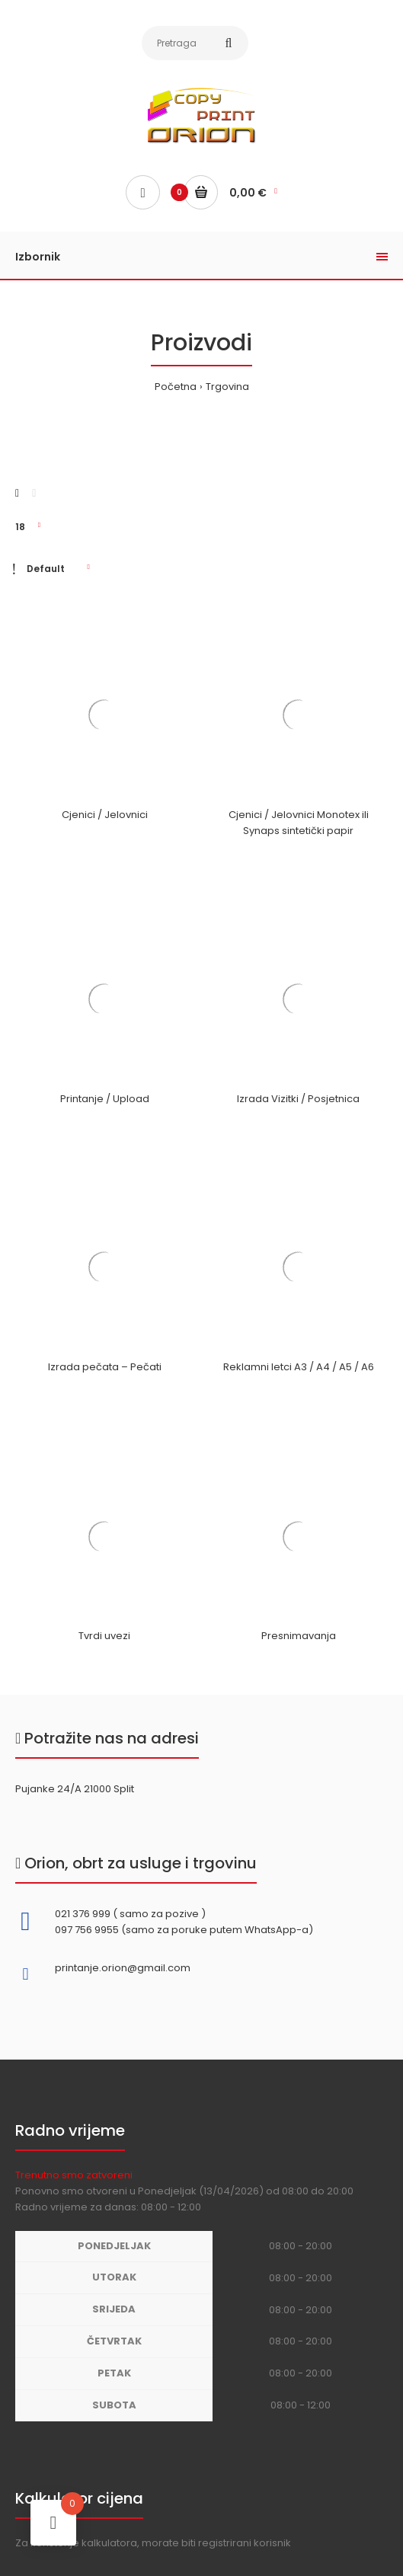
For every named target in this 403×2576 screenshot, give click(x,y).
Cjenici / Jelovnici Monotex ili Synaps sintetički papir (299, 822)
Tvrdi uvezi (104, 1635)
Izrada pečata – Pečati (105, 1367)
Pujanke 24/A (48, 1789)
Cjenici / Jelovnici (105, 814)
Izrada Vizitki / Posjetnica (298, 1098)
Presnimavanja (298, 1635)
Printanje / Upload (104, 1098)
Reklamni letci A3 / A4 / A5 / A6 (298, 1367)
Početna (176, 386)
